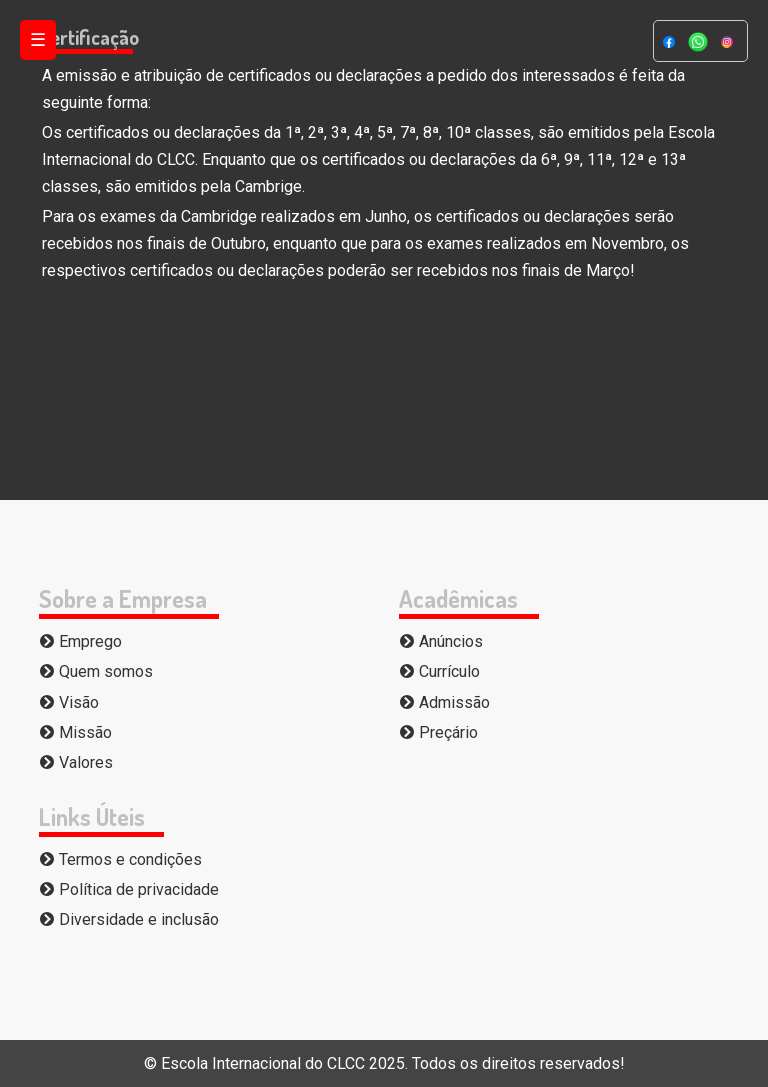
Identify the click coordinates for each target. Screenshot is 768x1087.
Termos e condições (120, 859)
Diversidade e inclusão (129, 919)
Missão (75, 732)
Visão (69, 702)
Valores (76, 762)
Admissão (444, 702)
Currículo (439, 671)
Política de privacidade (129, 889)
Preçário (438, 732)
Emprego (80, 641)
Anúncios (441, 641)
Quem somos (96, 671)
